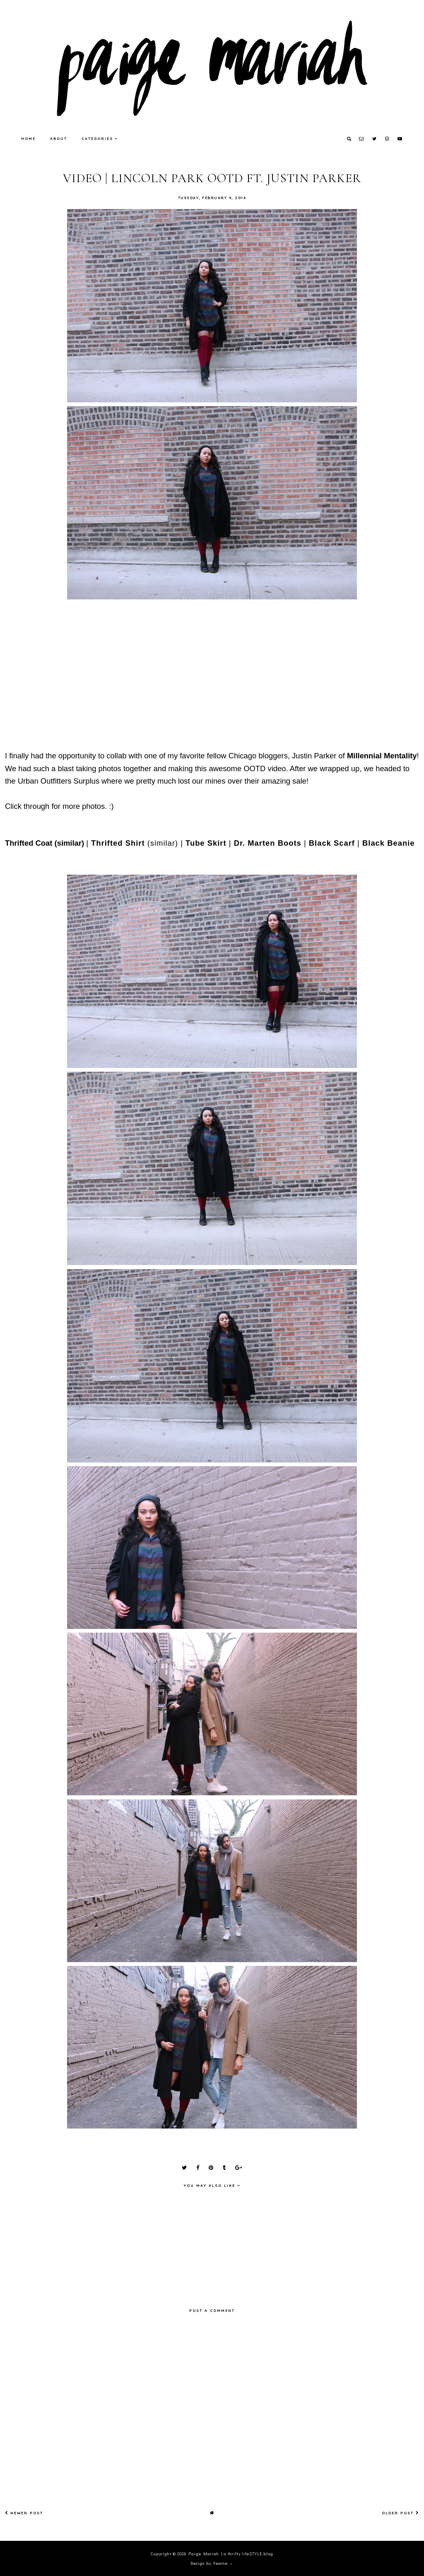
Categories (97, 138)
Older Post (400, 2513)
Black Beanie (388, 843)
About (58, 138)
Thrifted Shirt (118, 843)
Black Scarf (332, 843)
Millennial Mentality (382, 755)
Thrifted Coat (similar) (44, 843)
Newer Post (24, 2513)
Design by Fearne (209, 2563)
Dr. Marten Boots (267, 843)
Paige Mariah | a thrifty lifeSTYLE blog (230, 2553)
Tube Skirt (206, 843)
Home (28, 138)
